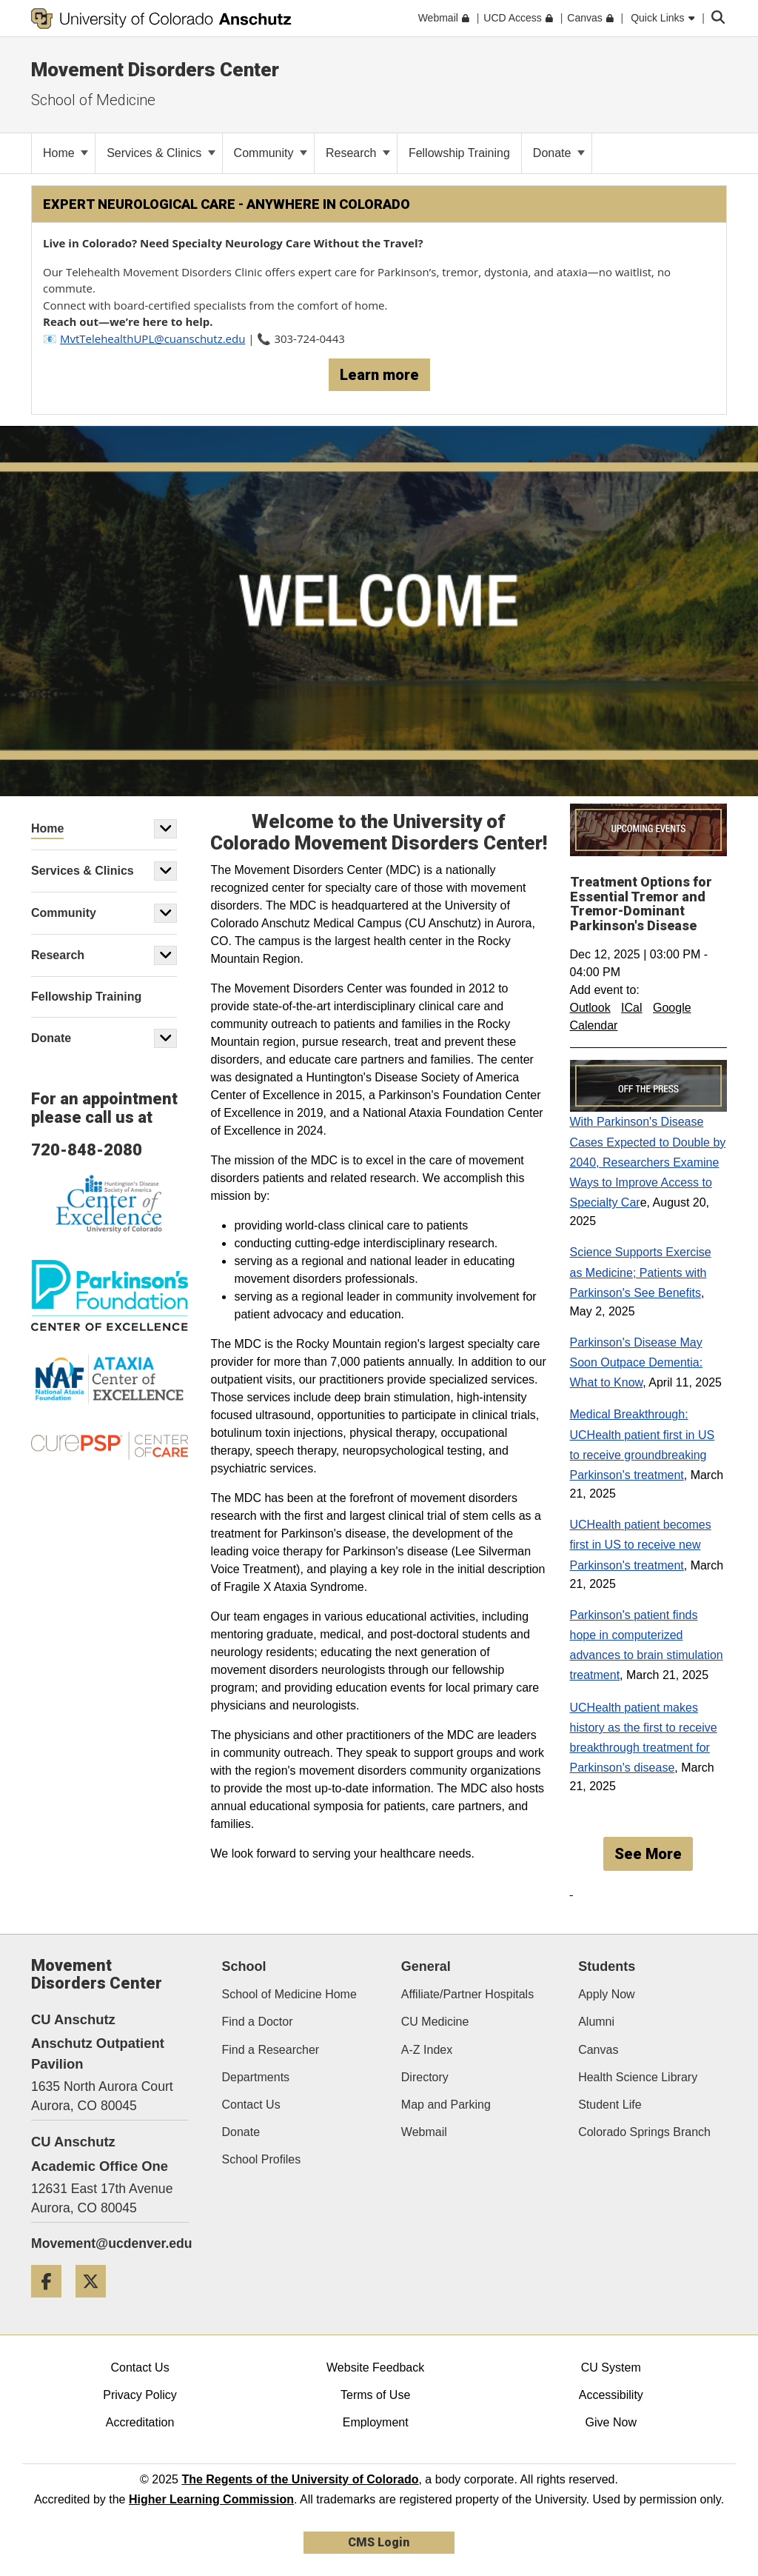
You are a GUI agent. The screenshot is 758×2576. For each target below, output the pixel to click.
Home (65, 153)
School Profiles (261, 2159)
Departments (256, 2077)
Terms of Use (375, 2395)
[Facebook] (52, 2303)
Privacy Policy (140, 2395)
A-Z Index (426, 2049)
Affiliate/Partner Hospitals (467, 1994)
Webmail (424, 2132)
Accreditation (140, 2422)
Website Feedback (375, 2367)
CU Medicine (435, 2021)
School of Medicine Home (289, 1994)
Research (358, 153)
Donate (559, 153)
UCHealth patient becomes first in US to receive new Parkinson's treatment (640, 1544)
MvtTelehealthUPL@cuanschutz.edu (153, 338)
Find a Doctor (257, 2021)
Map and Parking (446, 2104)
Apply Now (606, 1994)
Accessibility (611, 2395)
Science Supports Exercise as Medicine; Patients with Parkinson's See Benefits (640, 1272)
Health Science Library (637, 2077)
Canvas (598, 2049)
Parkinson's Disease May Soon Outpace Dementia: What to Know (636, 1362)
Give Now (611, 2422)
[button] (166, 828)
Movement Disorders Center (155, 70)
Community (270, 153)
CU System (611, 2367)
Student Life (609, 2104)
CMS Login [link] (378, 2542)
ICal (631, 1007)
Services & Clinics (161, 153)
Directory (425, 2077)
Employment (376, 2422)
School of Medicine (93, 100)
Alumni (596, 2021)
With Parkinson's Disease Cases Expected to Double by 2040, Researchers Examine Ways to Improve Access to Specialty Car (648, 1162)
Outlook (590, 1007)
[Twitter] (96, 2303)
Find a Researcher (271, 2049)
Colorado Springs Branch (644, 2132)
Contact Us (251, 2104)
